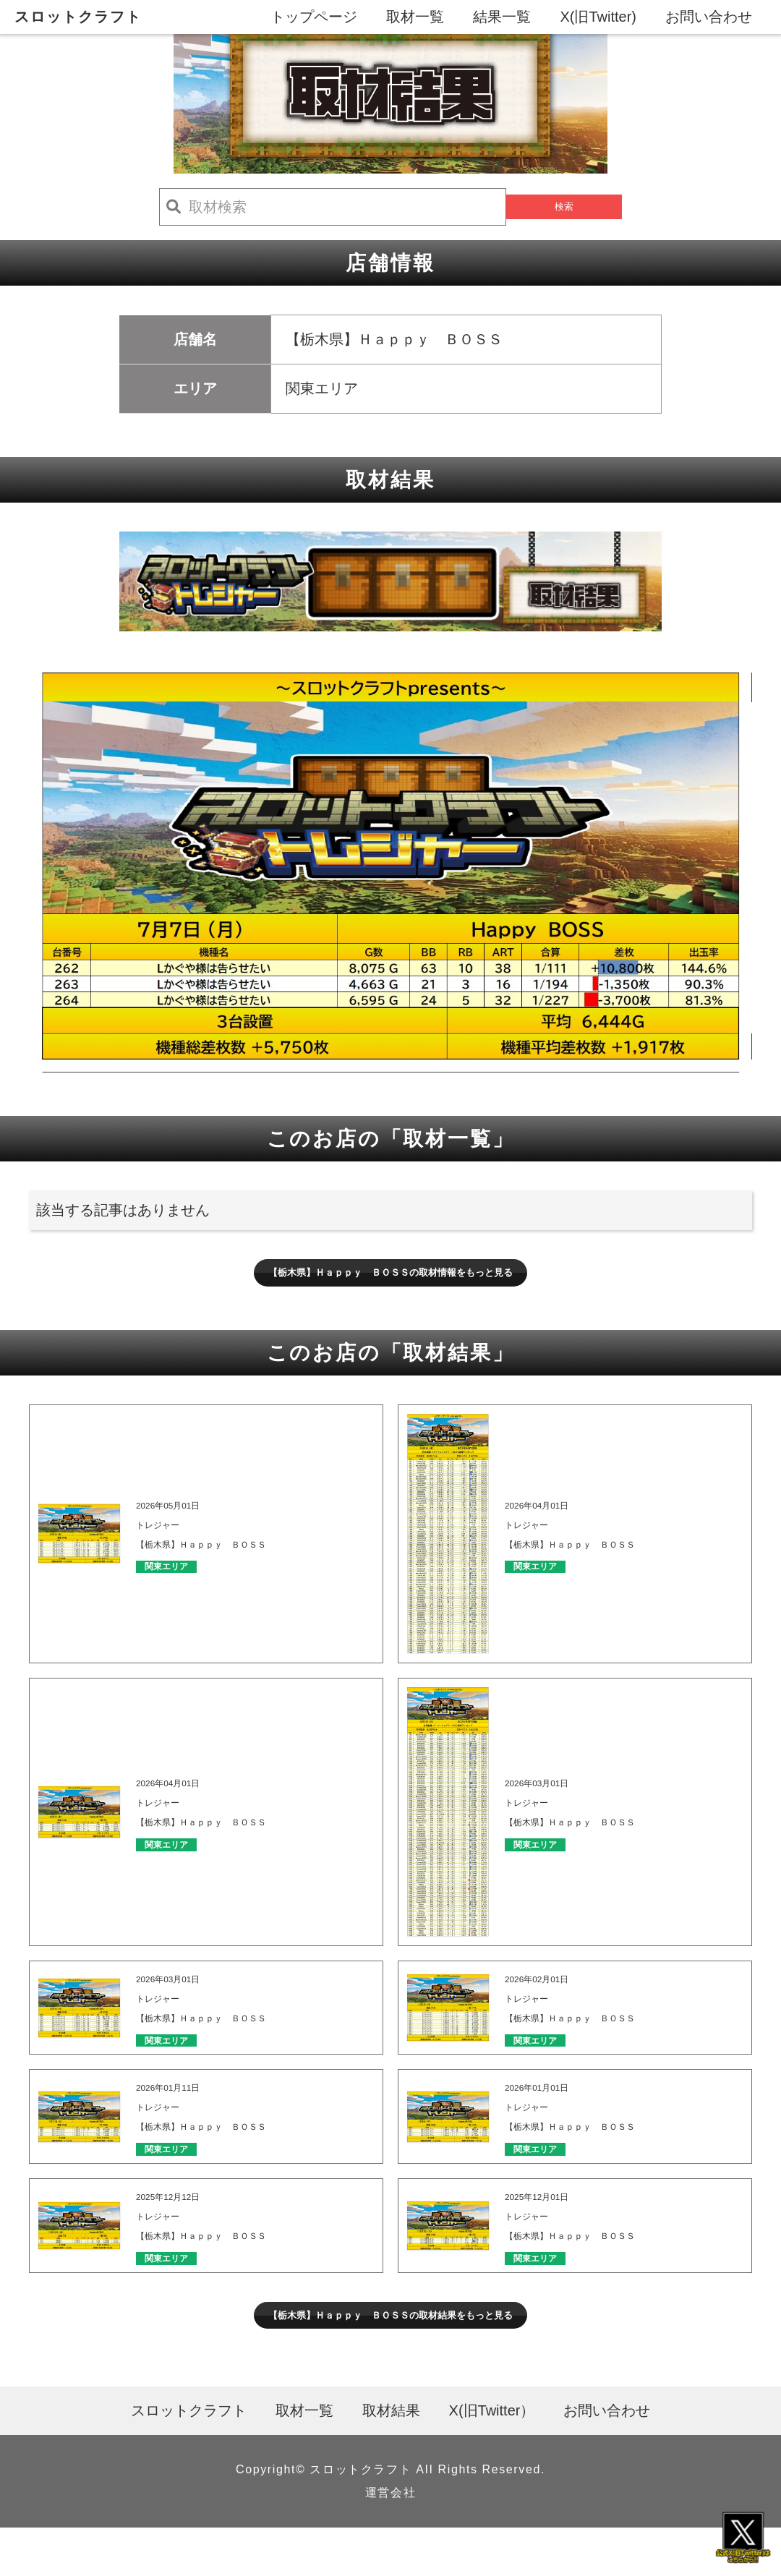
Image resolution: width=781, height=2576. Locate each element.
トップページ (313, 17)
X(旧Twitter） (492, 2459)
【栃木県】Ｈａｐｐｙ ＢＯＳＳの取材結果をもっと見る (390, 2356)
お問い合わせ (708, 17)
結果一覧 (502, 17)
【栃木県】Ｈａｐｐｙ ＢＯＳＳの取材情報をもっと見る (390, 1279)
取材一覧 (415, 17)
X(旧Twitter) (598, 17)
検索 (564, 207)
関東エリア (181, 1581)
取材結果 (391, 2459)
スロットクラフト (78, 17)
